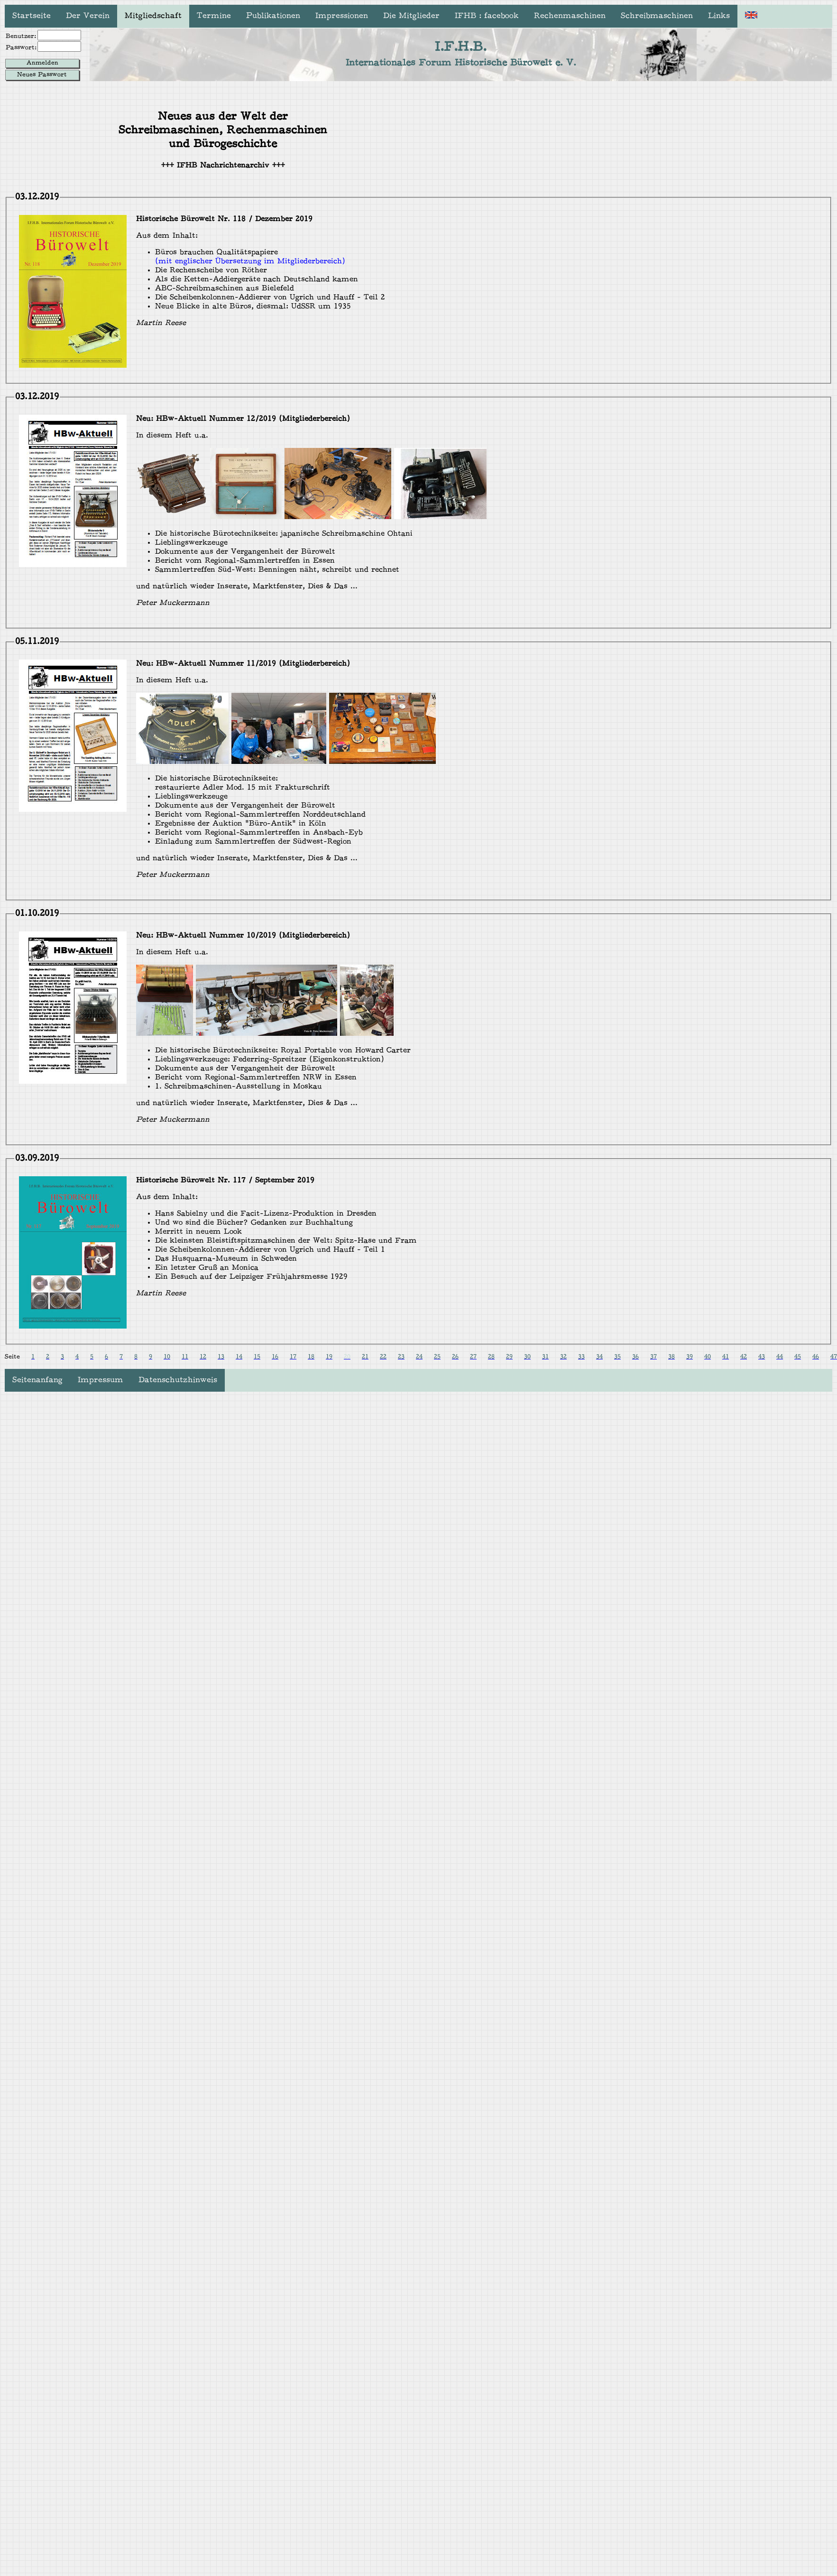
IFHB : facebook (487, 16)
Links (719, 16)
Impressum (100, 1380)
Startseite (31, 16)
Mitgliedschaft (153, 16)
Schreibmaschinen (657, 16)
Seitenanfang (37, 1380)
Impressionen (341, 16)
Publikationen (273, 16)
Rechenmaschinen (570, 16)
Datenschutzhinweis (177, 1380)
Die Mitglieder (411, 16)
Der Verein (88, 16)
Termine (214, 16)
